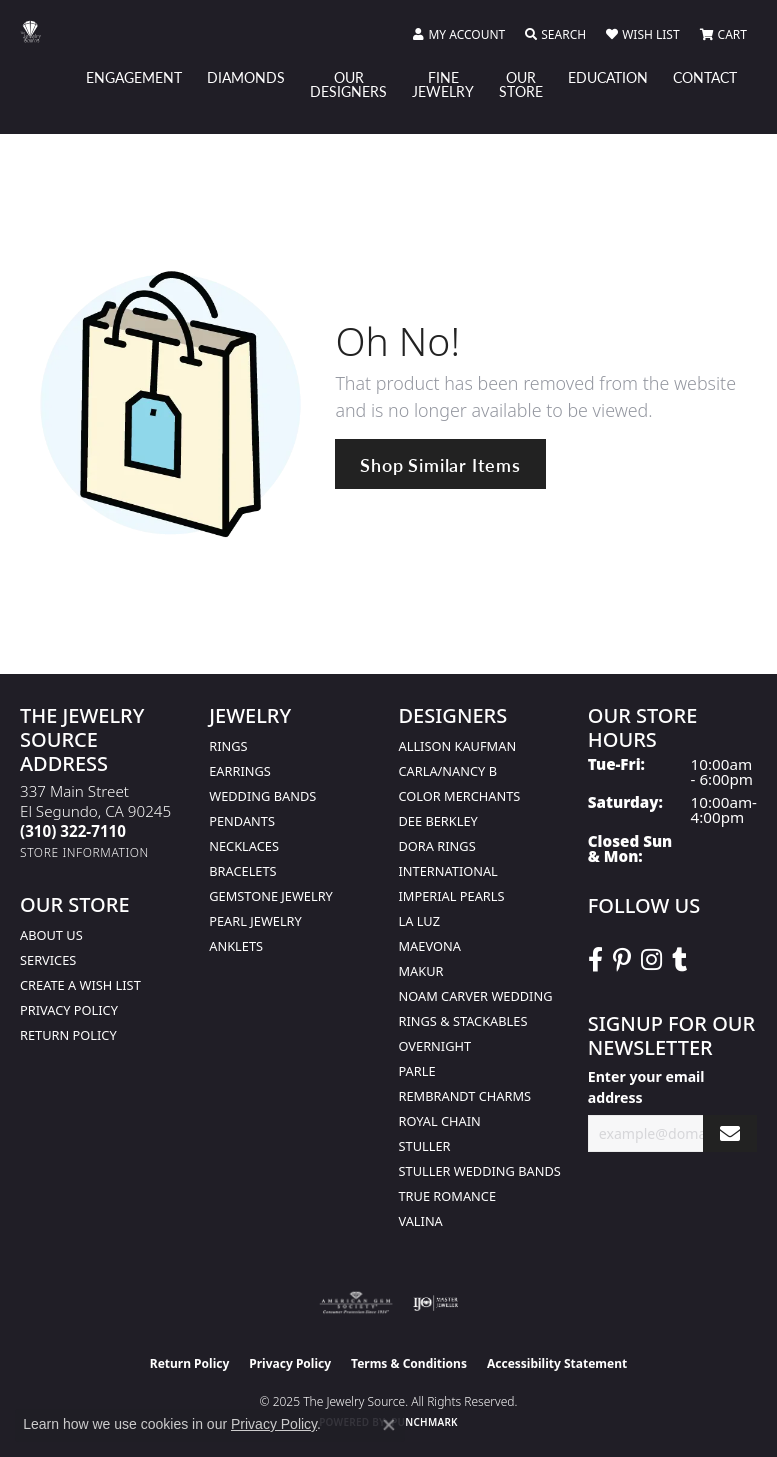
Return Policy (68, 1035)
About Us (51, 935)
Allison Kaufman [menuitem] (458, 746)
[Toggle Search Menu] (555, 35)
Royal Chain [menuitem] (440, 1121)
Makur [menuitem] (421, 971)
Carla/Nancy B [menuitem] (448, 771)
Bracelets (242, 871)
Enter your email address (646, 1087)
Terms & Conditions (409, 1363)
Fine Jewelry (443, 84)
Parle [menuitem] (417, 1071)
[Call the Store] (73, 831)
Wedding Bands (262, 796)
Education (608, 77)
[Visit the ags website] (356, 1303)
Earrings (240, 771)
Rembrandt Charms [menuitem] (465, 1096)
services (48, 960)
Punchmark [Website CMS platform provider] (424, 1422)
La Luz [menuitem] (419, 921)
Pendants (242, 821)
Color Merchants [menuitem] (460, 796)
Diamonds (246, 77)
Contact (705, 77)
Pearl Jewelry (255, 921)
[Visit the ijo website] (435, 1303)
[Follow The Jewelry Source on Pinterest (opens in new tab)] (622, 960)
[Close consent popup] (389, 1425)
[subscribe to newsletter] (730, 1133)
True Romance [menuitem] (448, 1196)
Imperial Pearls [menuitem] (452, 896)
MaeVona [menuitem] (430, 946)
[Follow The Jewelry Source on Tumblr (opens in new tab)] (679, 960)
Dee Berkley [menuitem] (438, 821)
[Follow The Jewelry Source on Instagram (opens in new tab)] (651, 960)
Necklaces (244, 846)
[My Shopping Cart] (723, 35)
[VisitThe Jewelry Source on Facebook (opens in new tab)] (595, 960)
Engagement (134, 77)
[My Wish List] (642, 35)
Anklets (236, 946)
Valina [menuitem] (421, 1221)
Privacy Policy (69, 1010)
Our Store (521, 84)
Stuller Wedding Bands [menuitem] (480, 1171)
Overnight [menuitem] (435, 1046)
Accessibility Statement (557, 1363)
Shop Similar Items (440, 464)
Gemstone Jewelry (271, 896)
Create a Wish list (80, 985)
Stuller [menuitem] (425, 1146)
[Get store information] (84, 852)
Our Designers (348, 84)
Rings (228, 746)
